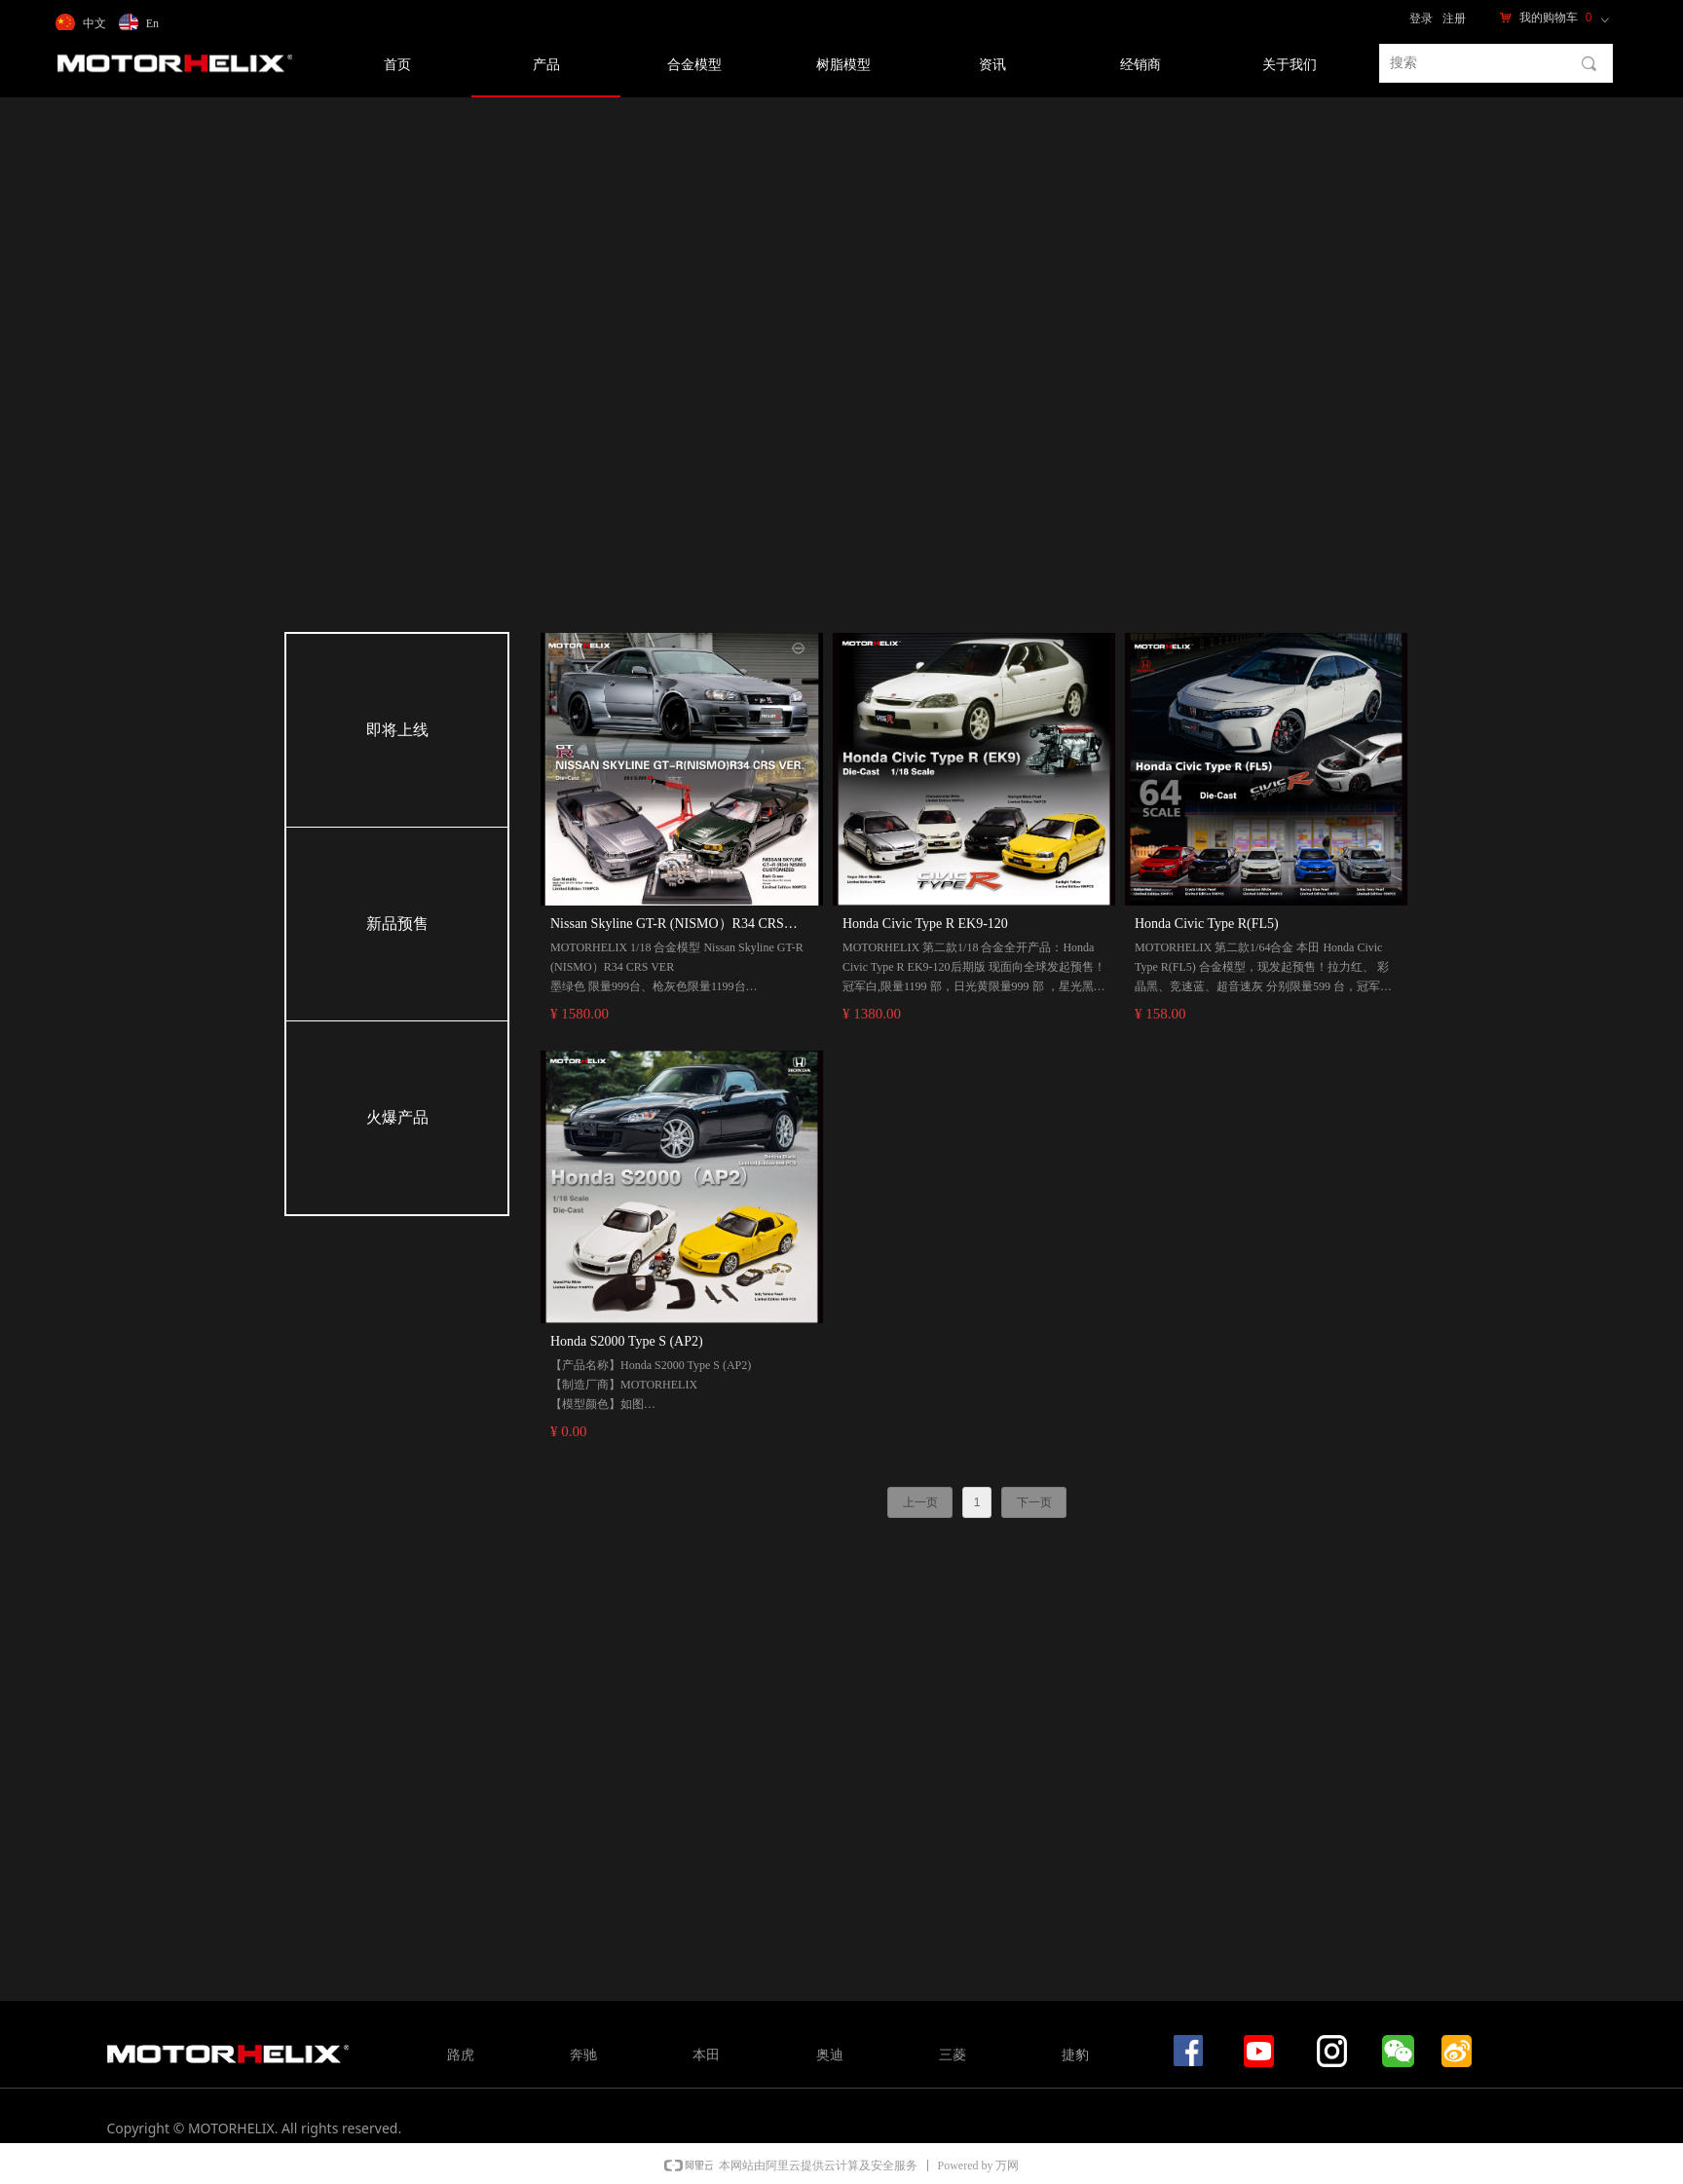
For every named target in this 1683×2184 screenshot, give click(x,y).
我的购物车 (1548, 17)
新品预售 (397, 923)
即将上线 (397, 730)
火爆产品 (397, 1117)
